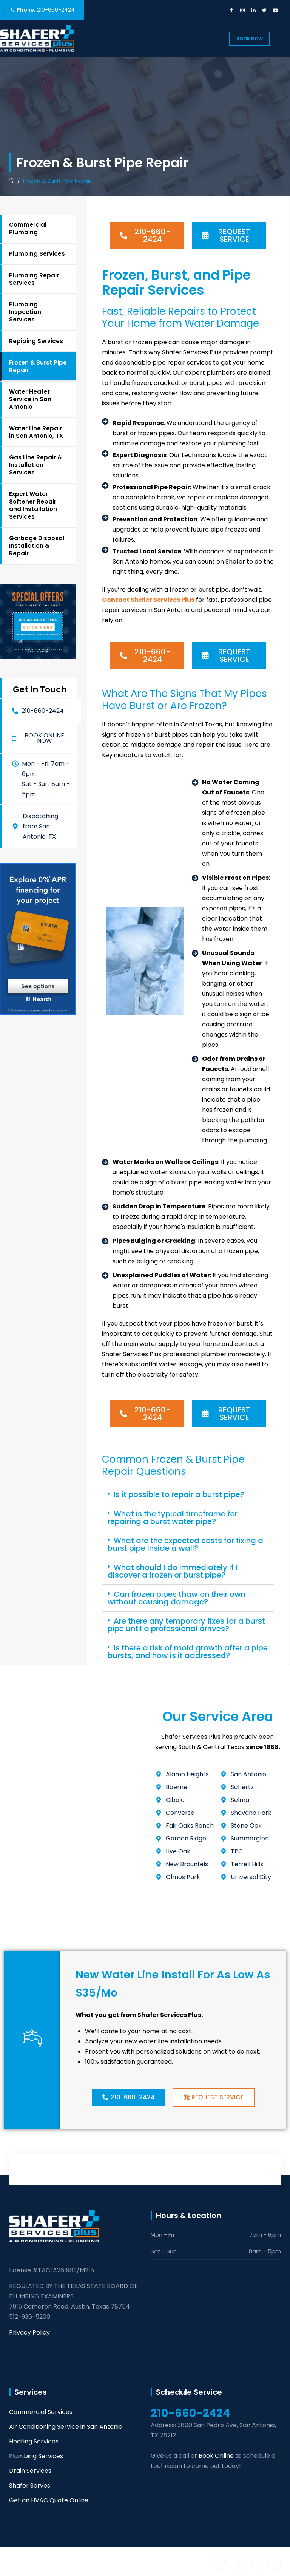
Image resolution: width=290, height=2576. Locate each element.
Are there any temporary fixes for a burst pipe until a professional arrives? (186, 1625)
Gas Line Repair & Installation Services (35, 464)
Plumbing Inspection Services (25, 311)
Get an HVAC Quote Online (48, 2500)
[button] (39, 738)
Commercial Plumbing (27, 228)
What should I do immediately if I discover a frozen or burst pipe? (173, 1571)
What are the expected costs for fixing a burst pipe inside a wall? (185, 1544)
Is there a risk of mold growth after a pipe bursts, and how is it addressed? (188, 1652)
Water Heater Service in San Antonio (30, 399)
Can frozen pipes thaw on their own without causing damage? (176, 1598)
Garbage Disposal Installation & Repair (36, 545)
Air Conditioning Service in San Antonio (65, 2426)
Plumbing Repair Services (34, 279)
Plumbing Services (37, 254)
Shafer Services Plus (83, 2561)
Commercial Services (40, 2412)
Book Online (216, 2455)
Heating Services (34, 2441)
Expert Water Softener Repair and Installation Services (33, 505)
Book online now (44, 738)
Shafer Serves (29, 2485)
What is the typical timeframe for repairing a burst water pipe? (173, 1517)
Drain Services (30, 2470)
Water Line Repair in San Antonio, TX (36, 432)
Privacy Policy (29, 2332)
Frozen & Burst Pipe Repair (38, 366)
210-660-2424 (56, 10)
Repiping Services (36, 341)
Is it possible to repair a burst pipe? (179, 1494)
